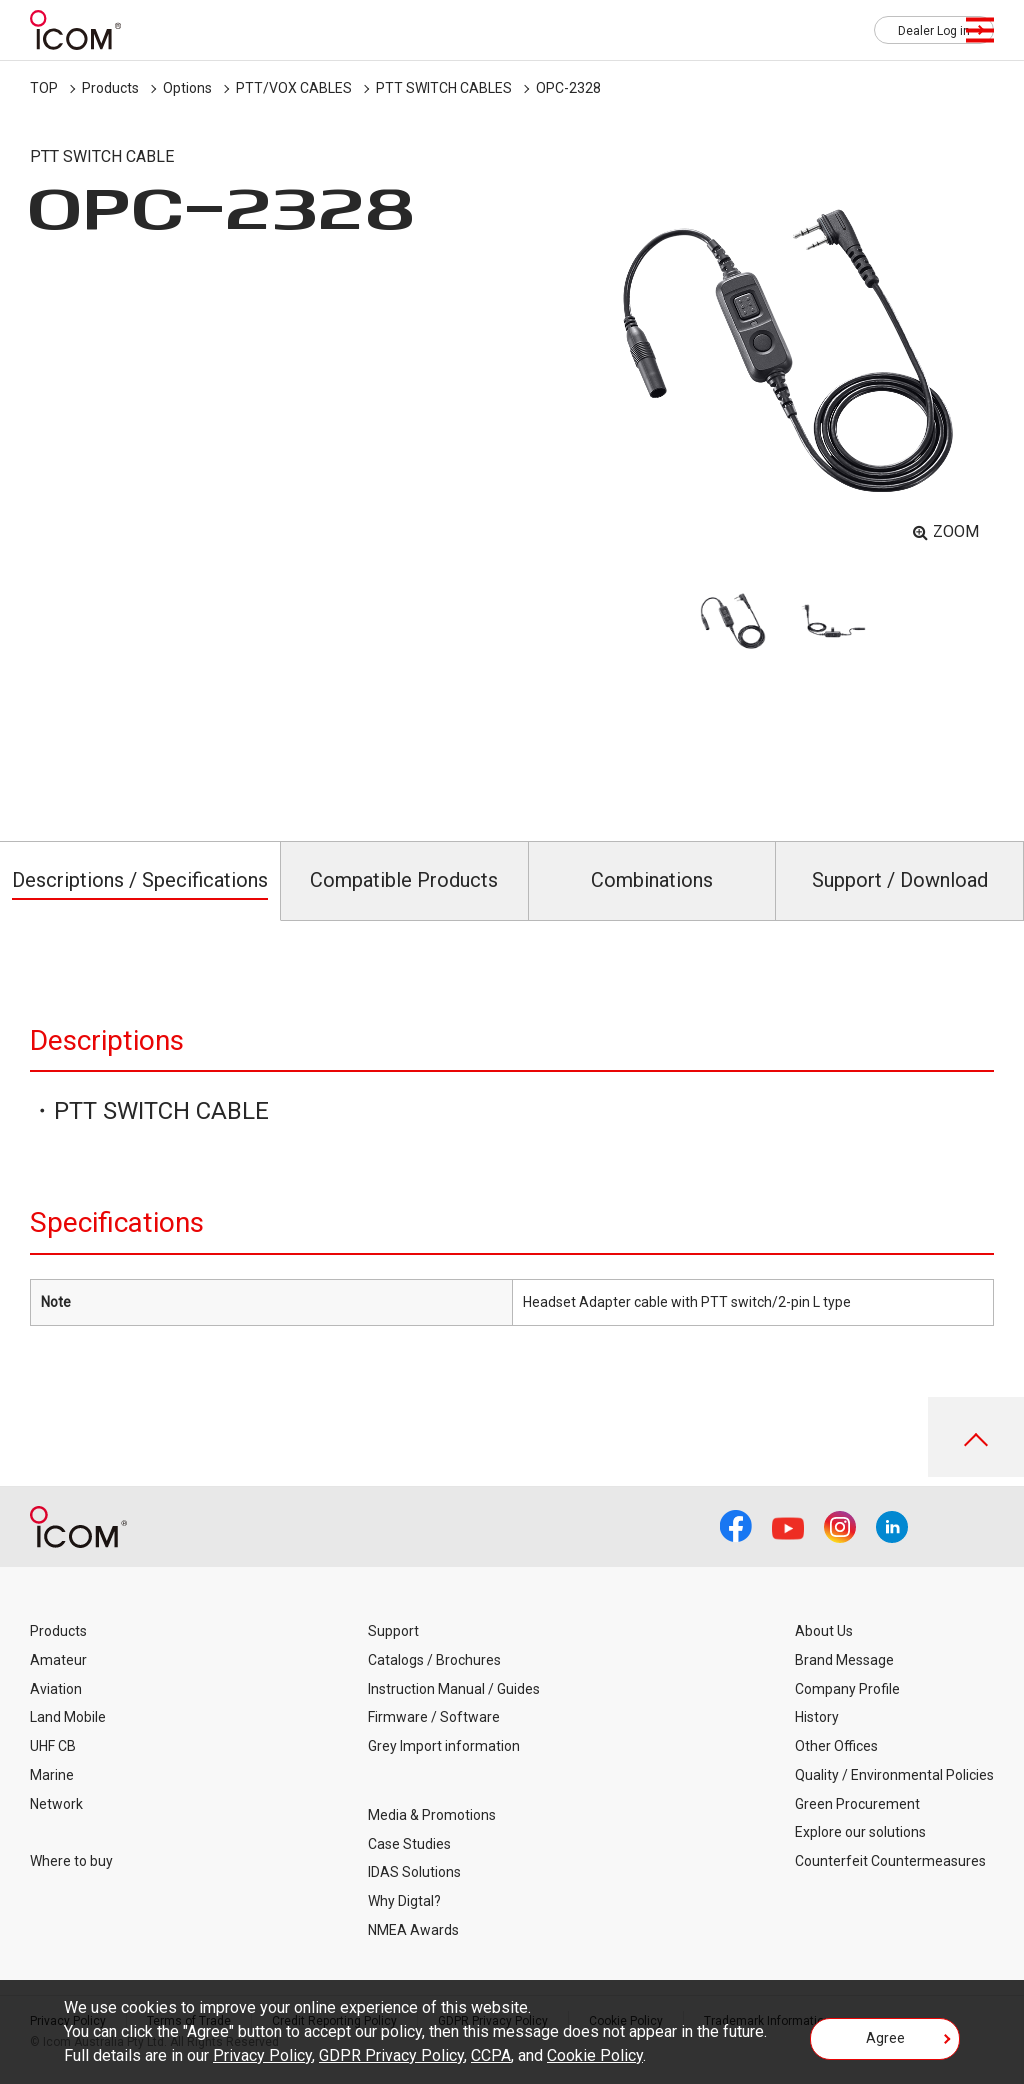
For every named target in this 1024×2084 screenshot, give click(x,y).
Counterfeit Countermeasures (890, 1861)
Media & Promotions (432, 1815)
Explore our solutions (860, 1832)
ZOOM (956, 531)
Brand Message (844, 1660)
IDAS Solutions (414, 1872)
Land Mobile (68, 1717)
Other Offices (836, 1746)
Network (56, 1804)
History (817, 1717)
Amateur (58, 1660)
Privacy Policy (262, 2055)
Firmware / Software (434, 1717)
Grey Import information (444, 1746)
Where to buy (71, 1861)
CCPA (491, 2055)
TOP (44, 88)
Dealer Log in (934, 31)
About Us (824, 1631)
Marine (52, 1775)
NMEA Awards (413, 1930)
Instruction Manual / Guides (454, 1689)
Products (110, 88)
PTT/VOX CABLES (294, 88)
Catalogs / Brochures (434, 1660)
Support (393, 1631)
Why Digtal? (404, 1901)
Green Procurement (857, 1804)
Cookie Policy (595, 2055)
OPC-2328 (568, 88)
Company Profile (847, 1689)
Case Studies (409, 1844)
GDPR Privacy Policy (391, 2055)
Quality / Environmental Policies (894, 1775)
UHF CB (53, 1746)
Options (187, 88)
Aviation (56, 1689)
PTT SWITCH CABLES (444, 88)
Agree (885, 2038)
